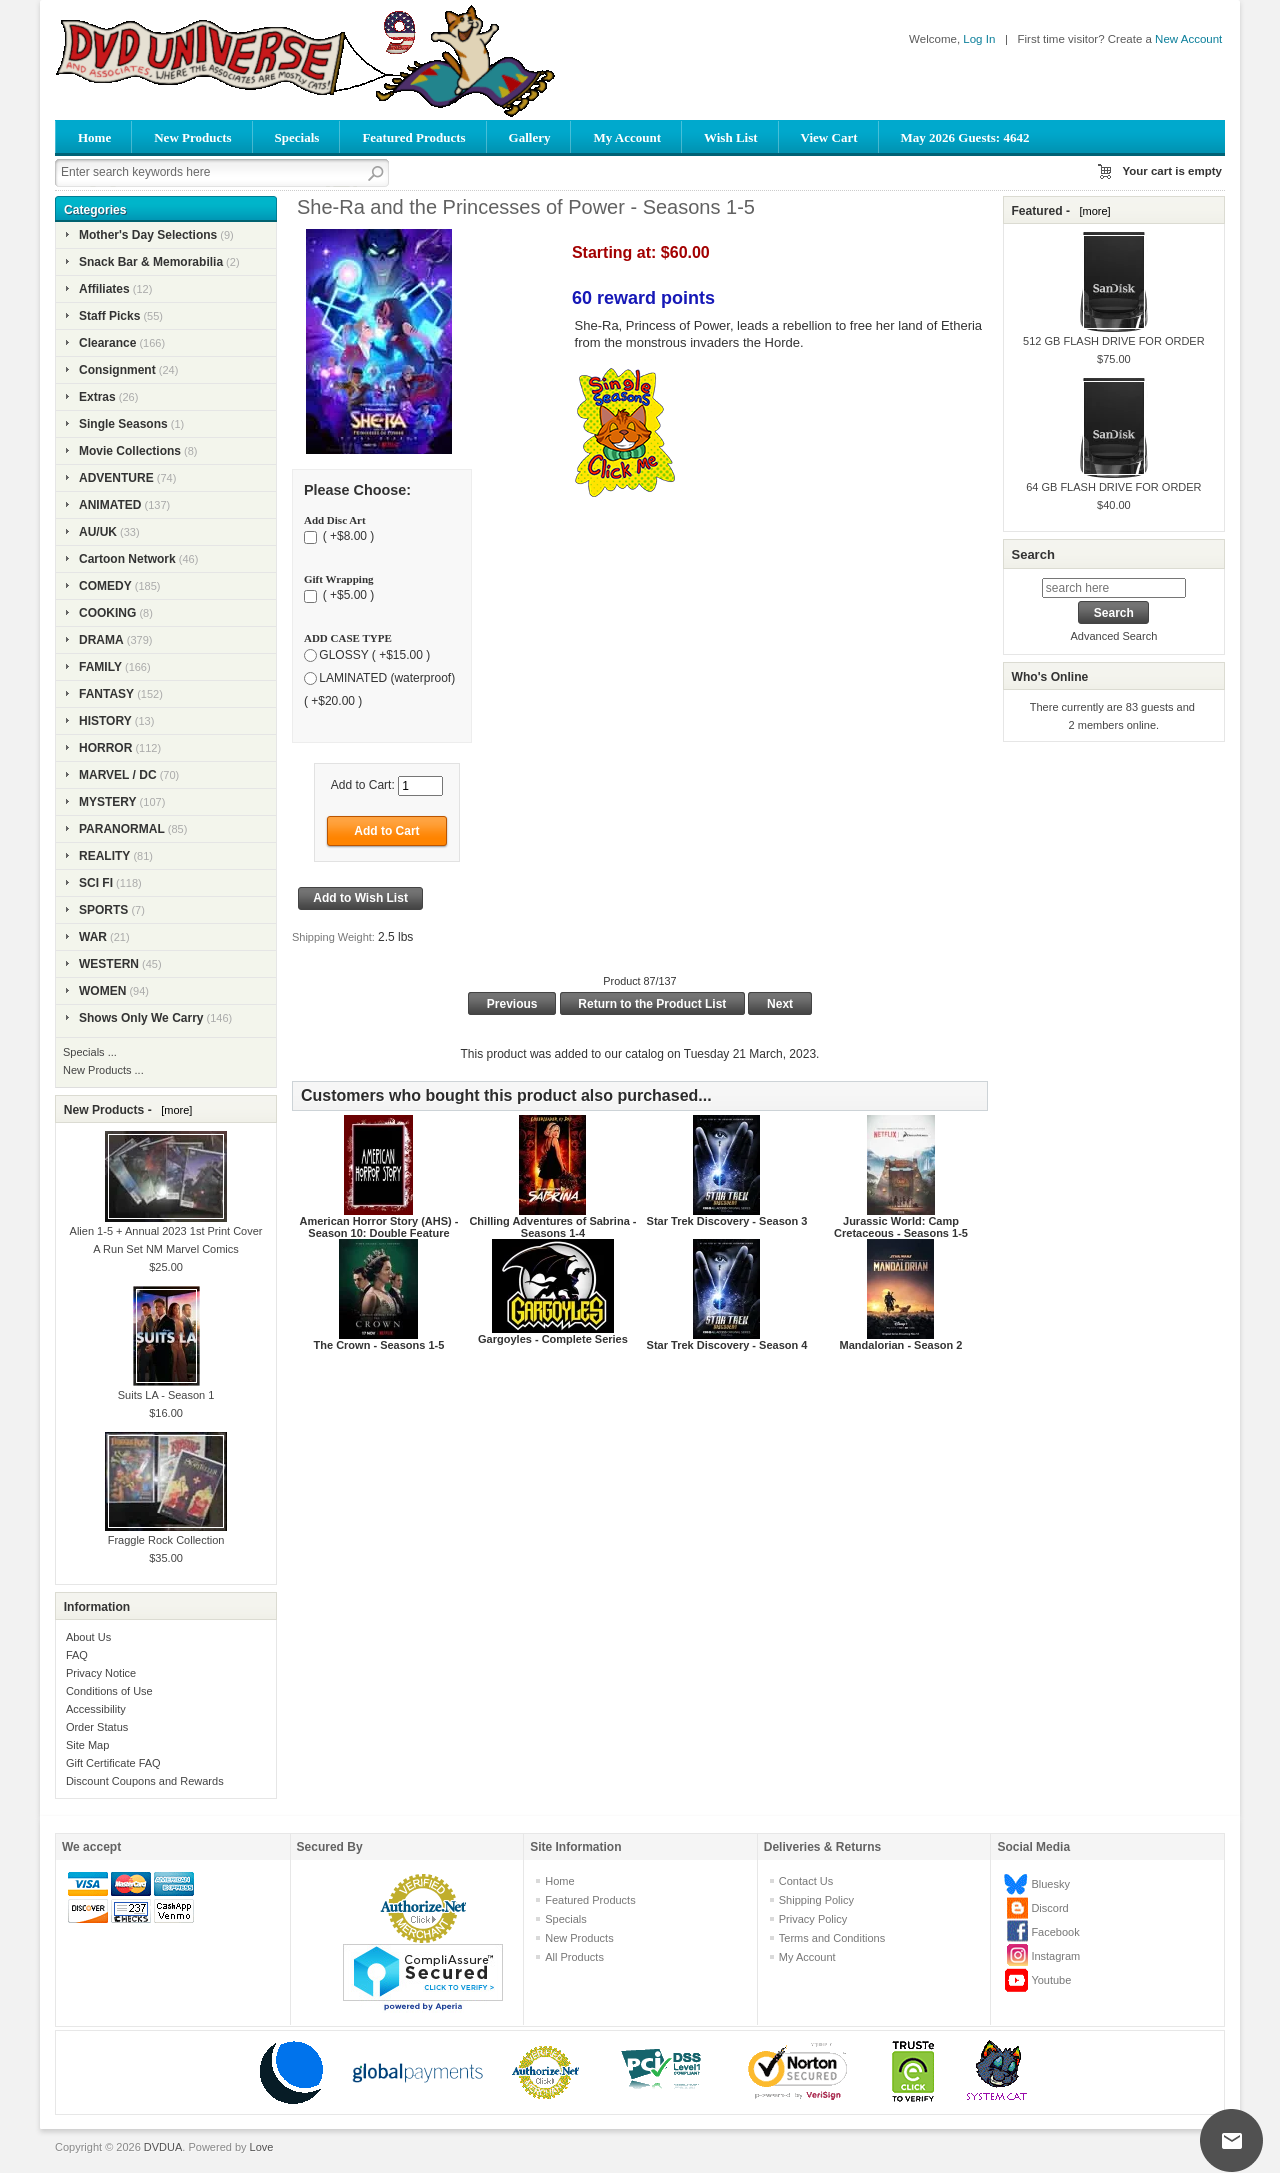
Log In (979, 39)
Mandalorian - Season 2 (901, 1345)
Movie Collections (130, 451)
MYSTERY (108, 802)
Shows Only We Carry (141, 1018)
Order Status (97, 1727)
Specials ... (90, 1052)
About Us (88, 1637)
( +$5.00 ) (346, 596)
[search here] (1114, 588)
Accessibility (96, 1709)
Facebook (1055, 1932)
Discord (1049, 1908)
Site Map (87, 1745)
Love (262, 2147)
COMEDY (105, 586)
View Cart (829, 137)
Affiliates (104, 289)
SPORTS (103, 910)
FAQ (77, 1655)
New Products (192, 137)
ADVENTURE (116, 478)
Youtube (1051, 1980)
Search (1032, 554)
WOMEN (102, 991)
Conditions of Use (109, 1691)
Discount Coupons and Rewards (145, 1781)
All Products (574, 1957)
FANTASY (106, 694)
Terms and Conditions (832, 1938)
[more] (173, 1110)
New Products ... (103, 1070)
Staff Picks (109, 316)
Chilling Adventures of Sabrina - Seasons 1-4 (552, 1227)
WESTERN (109, 964)
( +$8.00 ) (346, 537)
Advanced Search (1113, 636)
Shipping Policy (816, 1900)
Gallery (530, 137)
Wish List (731, 137)
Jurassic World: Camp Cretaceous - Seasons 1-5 (901, 1227)
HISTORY (105, 721)
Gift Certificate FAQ (113, 1763)
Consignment (117, 370)
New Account (1188, 39)
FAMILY (100, 667)
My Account (627, 137)
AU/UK (98, 532)
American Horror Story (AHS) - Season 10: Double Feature (378, 1227)
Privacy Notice (101, 1673)
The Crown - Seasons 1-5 (379, 1345)
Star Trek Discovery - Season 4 (727, 1345)
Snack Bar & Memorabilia (151, 262)
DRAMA (101, 640)
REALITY (104, 856)
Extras (97, 397)
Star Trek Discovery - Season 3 (727, 1221)
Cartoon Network (127, 559)
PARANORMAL (122, 829)
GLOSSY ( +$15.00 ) (374, 655)
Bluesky (1050, 1884)
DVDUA (163, 2147)
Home (94, 137)
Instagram (1055, 1956)
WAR (93, 937)
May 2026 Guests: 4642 (965, 137)
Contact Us (806, 1881)
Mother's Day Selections (148, 235)
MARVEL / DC (118, 775)
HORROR (105, 748)
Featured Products (413, 137)
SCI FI (96, 883)
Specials (297, 137)
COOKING (107, 613)
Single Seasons (123, 424)
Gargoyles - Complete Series (553, 1339)
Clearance (107, 343)
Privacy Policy (813, 1919)
